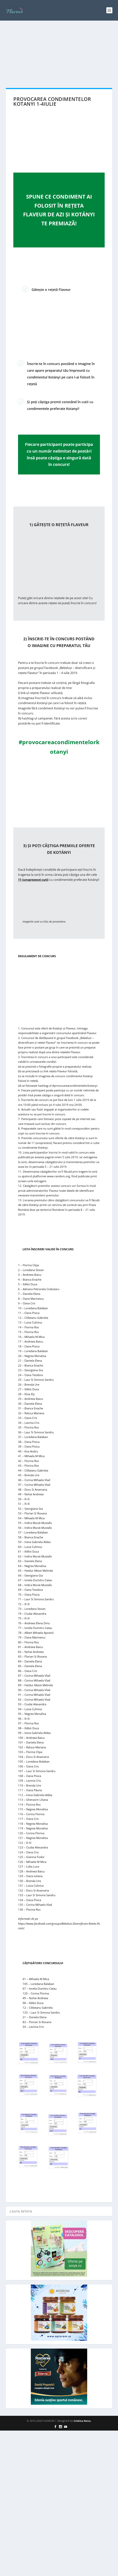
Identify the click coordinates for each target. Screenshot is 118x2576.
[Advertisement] (59, 54)
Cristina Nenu (82, 2421)
